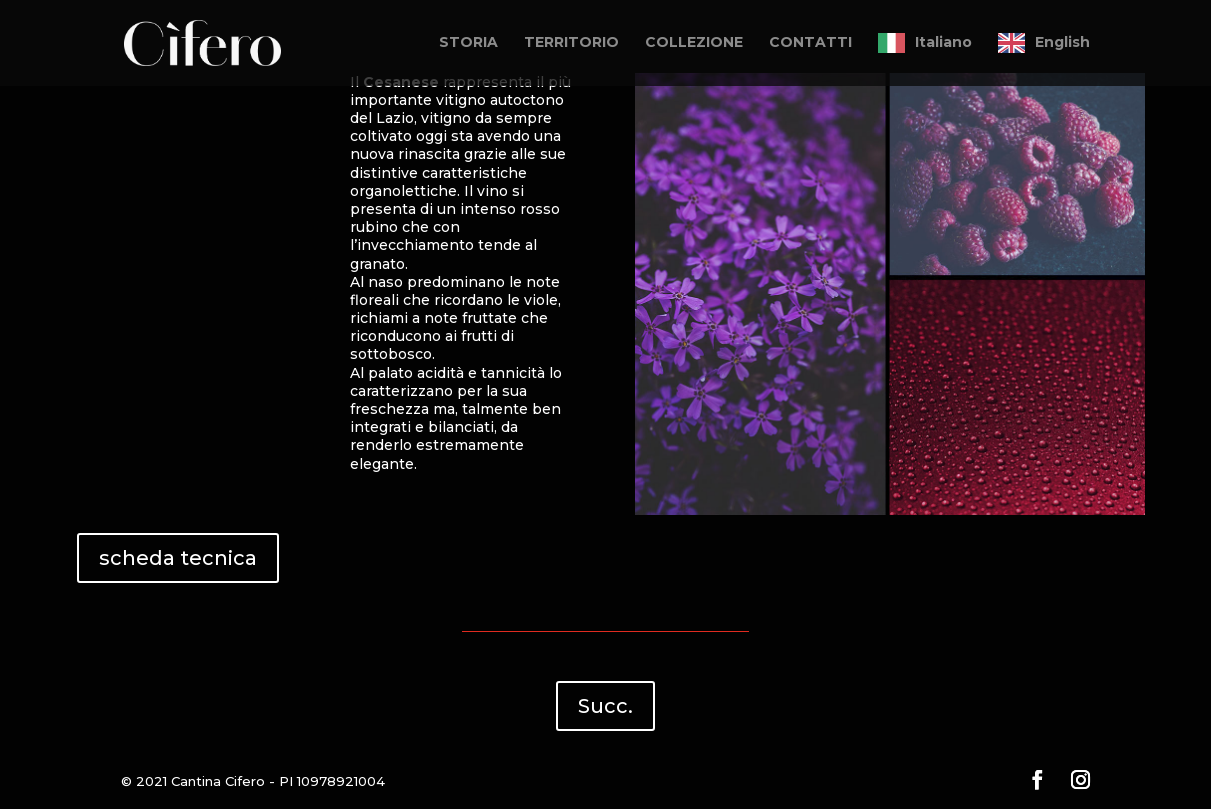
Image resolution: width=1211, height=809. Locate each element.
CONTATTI (810, 43)
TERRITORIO (571, 43)
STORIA (468, 43)
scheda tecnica (178, 558)
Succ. (605, 706)
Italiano (943, 42)
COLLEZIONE (694, 43)
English (1062, 42)
